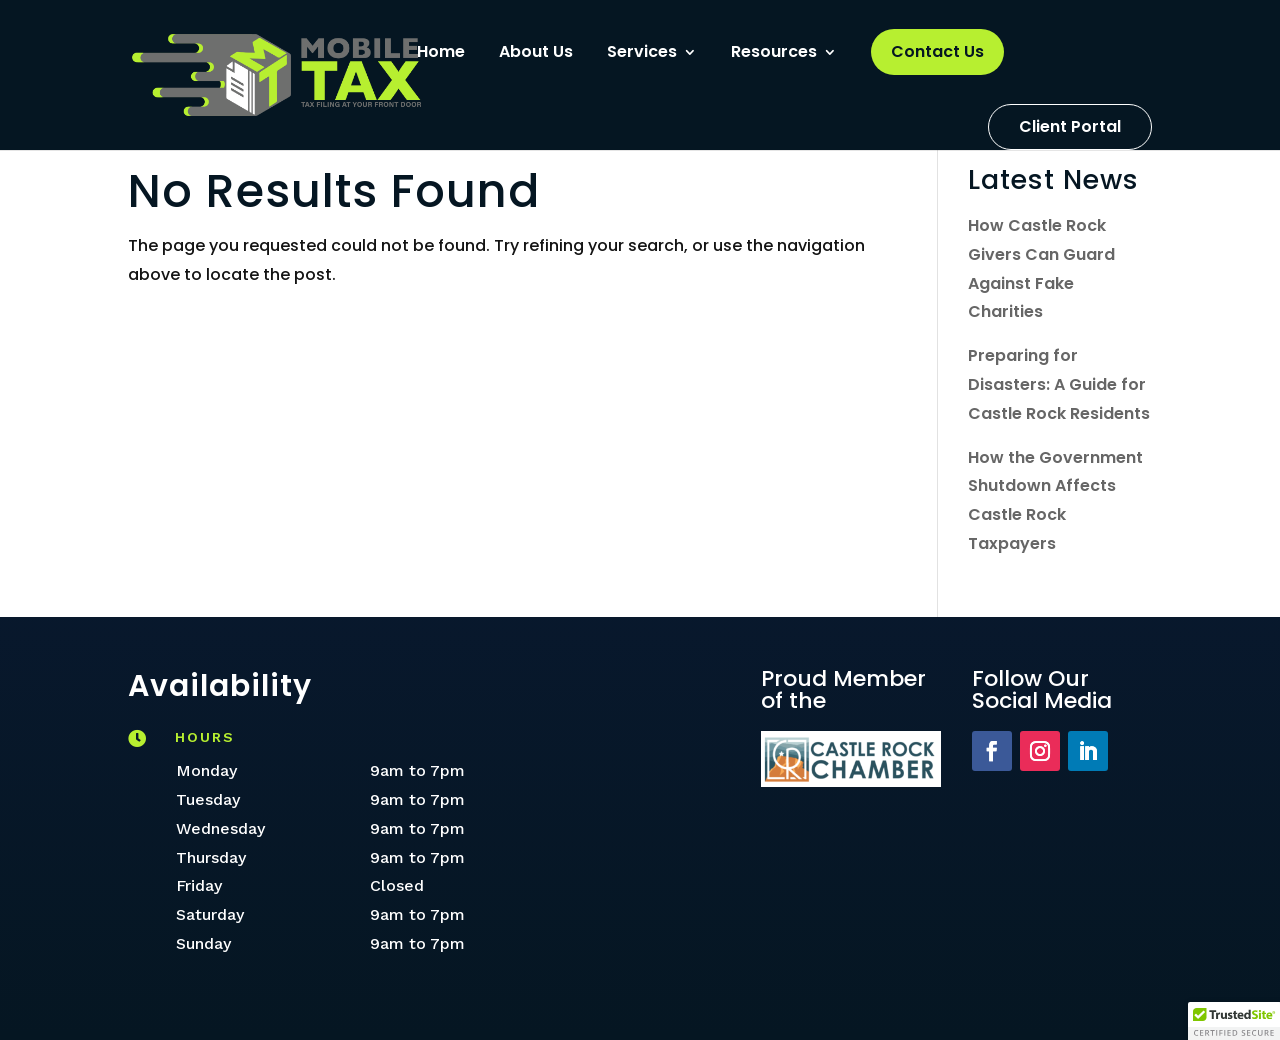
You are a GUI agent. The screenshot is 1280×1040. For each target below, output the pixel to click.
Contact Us (937, 51)
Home (441, 54)
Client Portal (1070, 126)
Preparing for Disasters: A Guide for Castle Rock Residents (1059, 384)
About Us (536, 54)
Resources (774, 54)
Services (642, 54)
